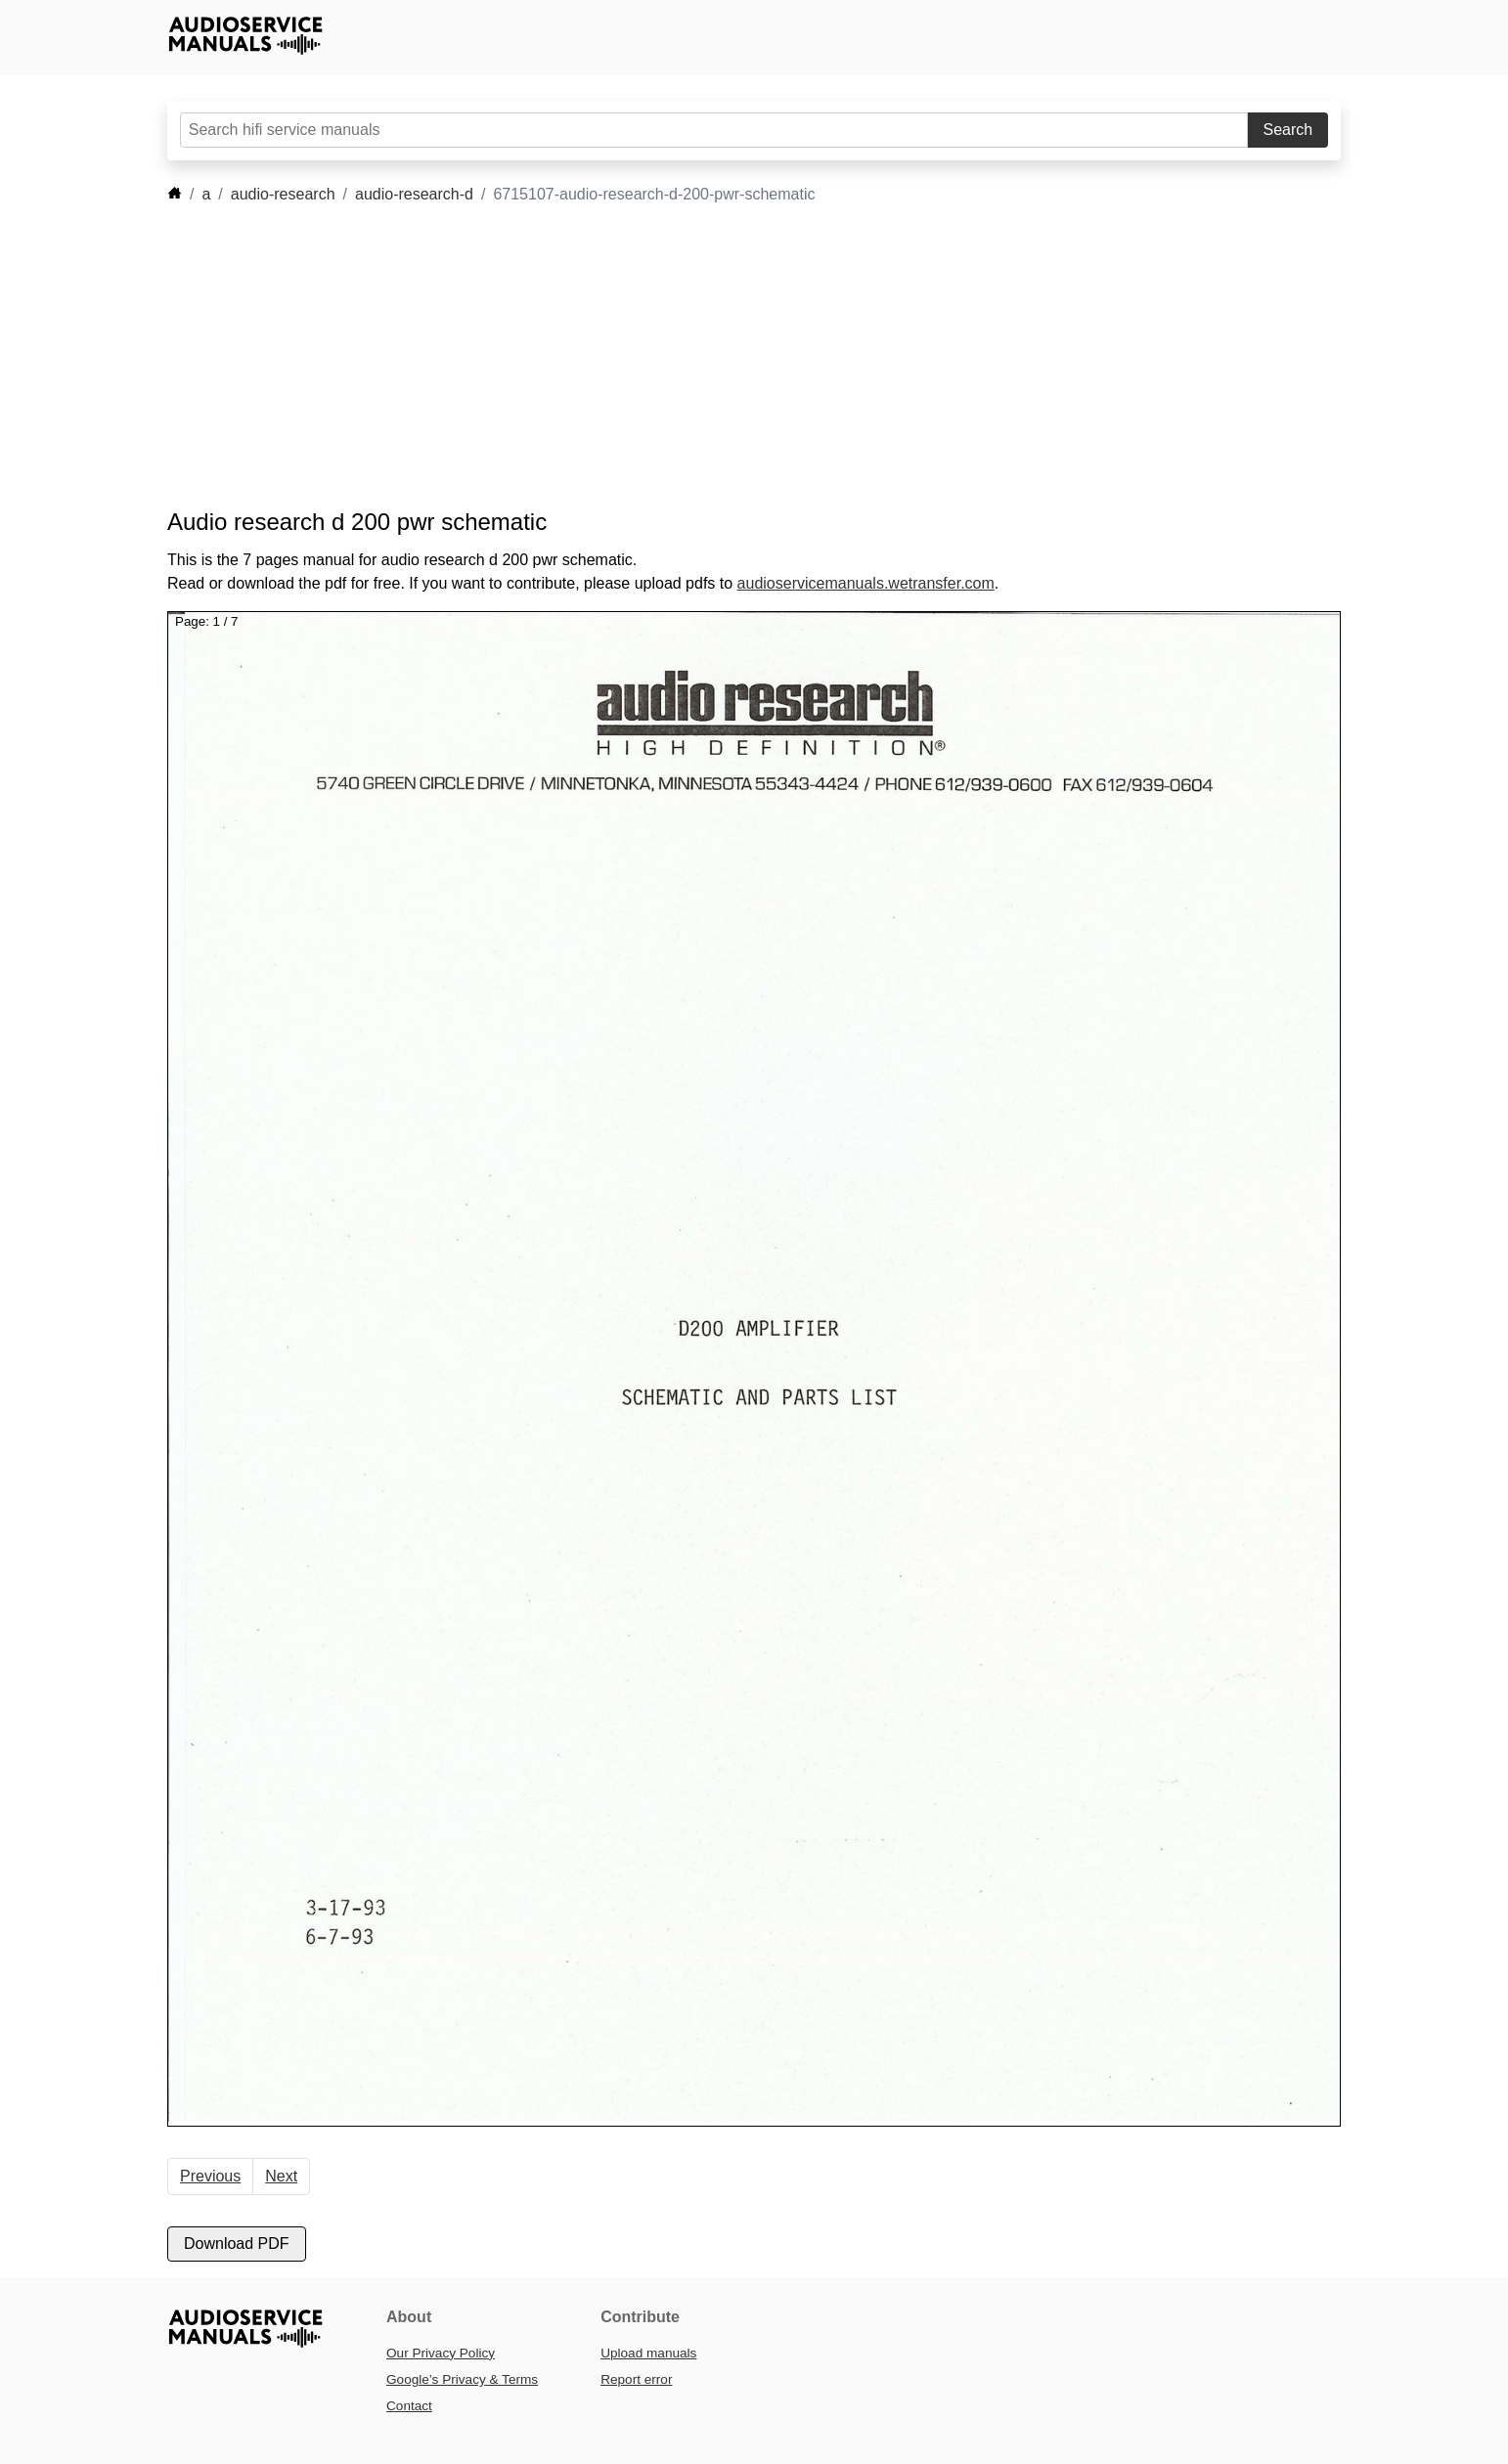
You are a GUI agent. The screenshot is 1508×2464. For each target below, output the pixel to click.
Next (281, 2176)
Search (1288, 129)
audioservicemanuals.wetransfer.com (866, 583)
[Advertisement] (724, 357)
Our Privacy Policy (440, 2353)
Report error (636, 2379)
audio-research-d (414, 194)
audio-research (283, 194)
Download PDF (236, 2243)
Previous (210, 2176)
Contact (409, 2405)
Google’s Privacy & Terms (462, 2379)
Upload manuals (648, 2353)
